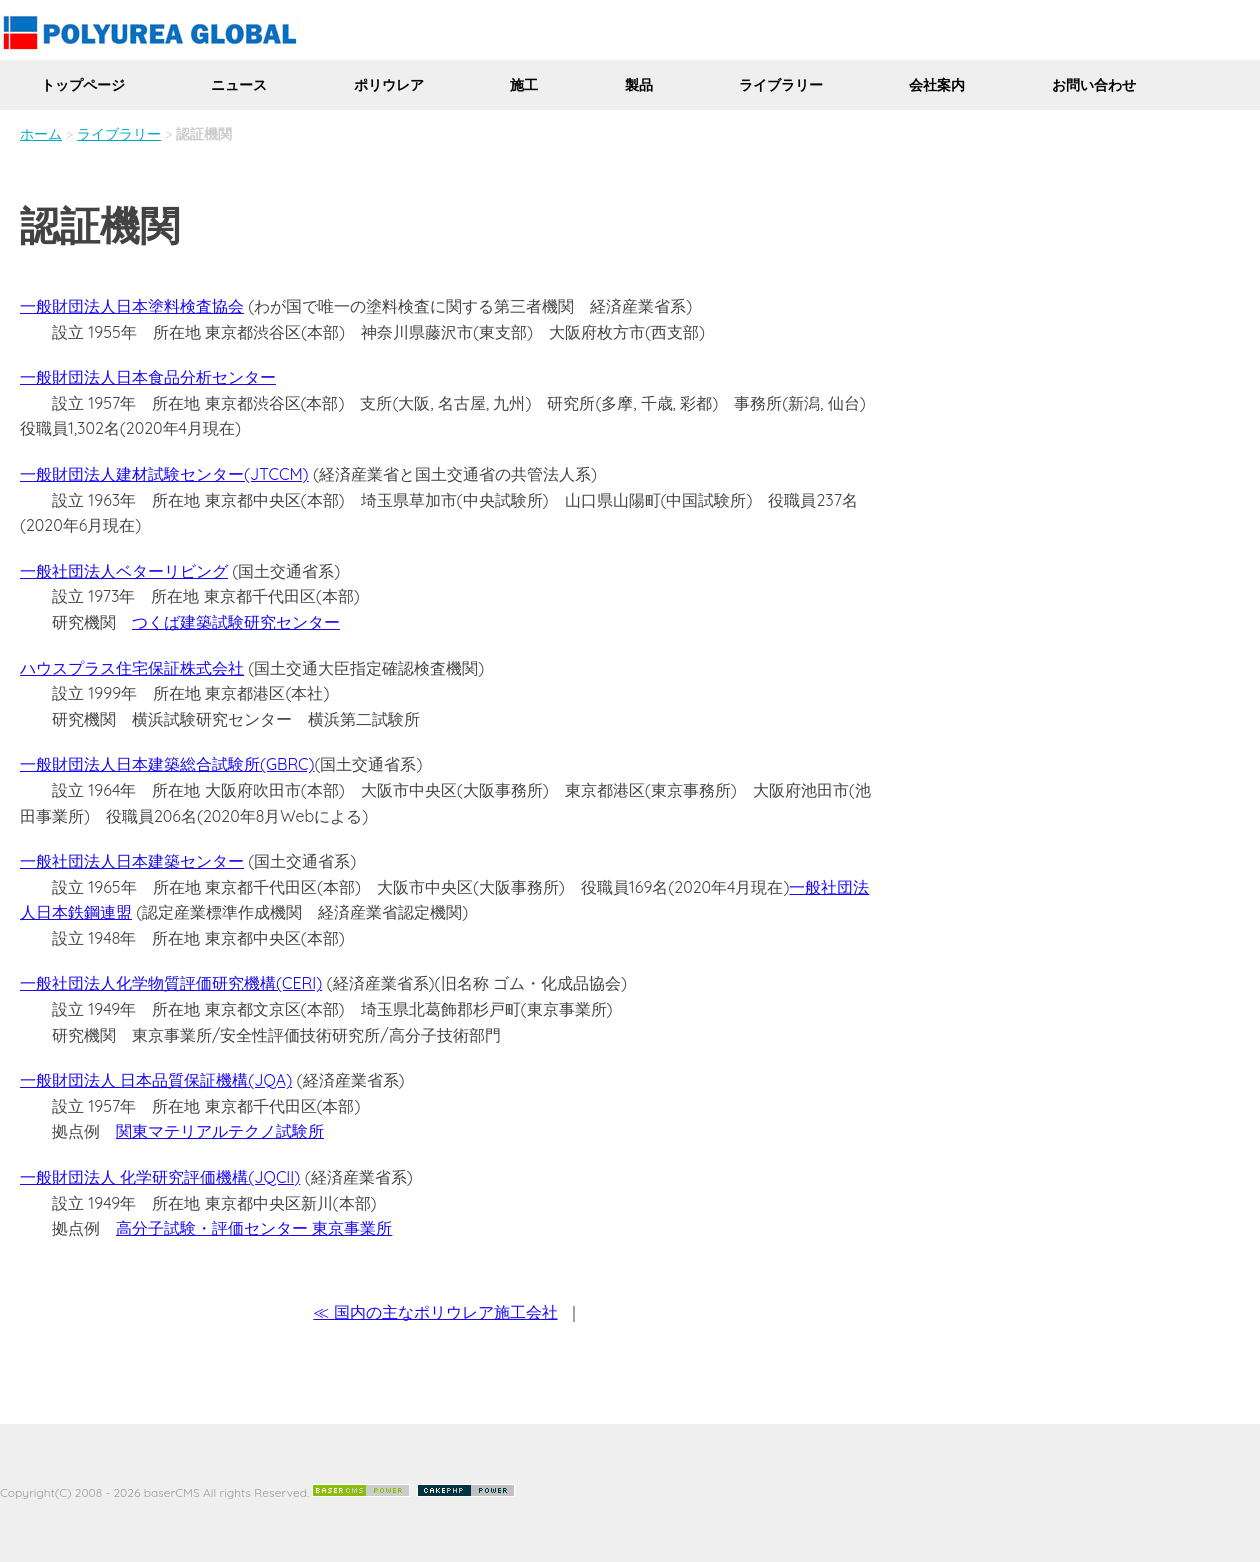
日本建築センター (180, 861)
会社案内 (937, 85)
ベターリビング (172, 571)
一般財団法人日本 (84, 377)
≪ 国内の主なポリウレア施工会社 (435, 1312)
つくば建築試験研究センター (236, 622)
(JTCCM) (276, 474)
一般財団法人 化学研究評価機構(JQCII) (160, 1177)
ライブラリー (781, 85)
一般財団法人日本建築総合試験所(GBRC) (167, 764)
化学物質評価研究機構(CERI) (219, 983)
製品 (639, 85)
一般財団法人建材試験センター (132, 474)
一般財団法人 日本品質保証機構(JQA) (156, 1080)
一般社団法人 (68, 571)
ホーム (41, 134)
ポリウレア (389, 85)
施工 (524, 85)
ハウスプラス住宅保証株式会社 (132, 668)
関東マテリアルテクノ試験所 (220, 1131)
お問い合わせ (1094, 85)
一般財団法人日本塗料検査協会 (132, 306)
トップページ (83, 85)
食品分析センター (212, 377)
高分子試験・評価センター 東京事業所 (254, 1228)
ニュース (239, 85)
